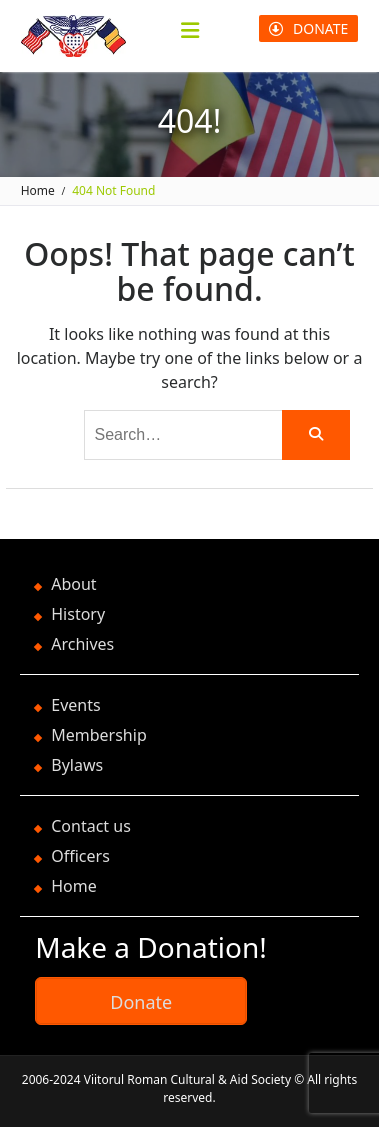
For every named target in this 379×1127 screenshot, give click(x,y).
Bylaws (77, 765)
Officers (80, 856)
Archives (82, 644)
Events (75, 705)
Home (74, 886)
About (73, 584)
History (78, 614)
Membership (99, 735)
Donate (141, 1002)
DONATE (308, 28)
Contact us (91, 826)
